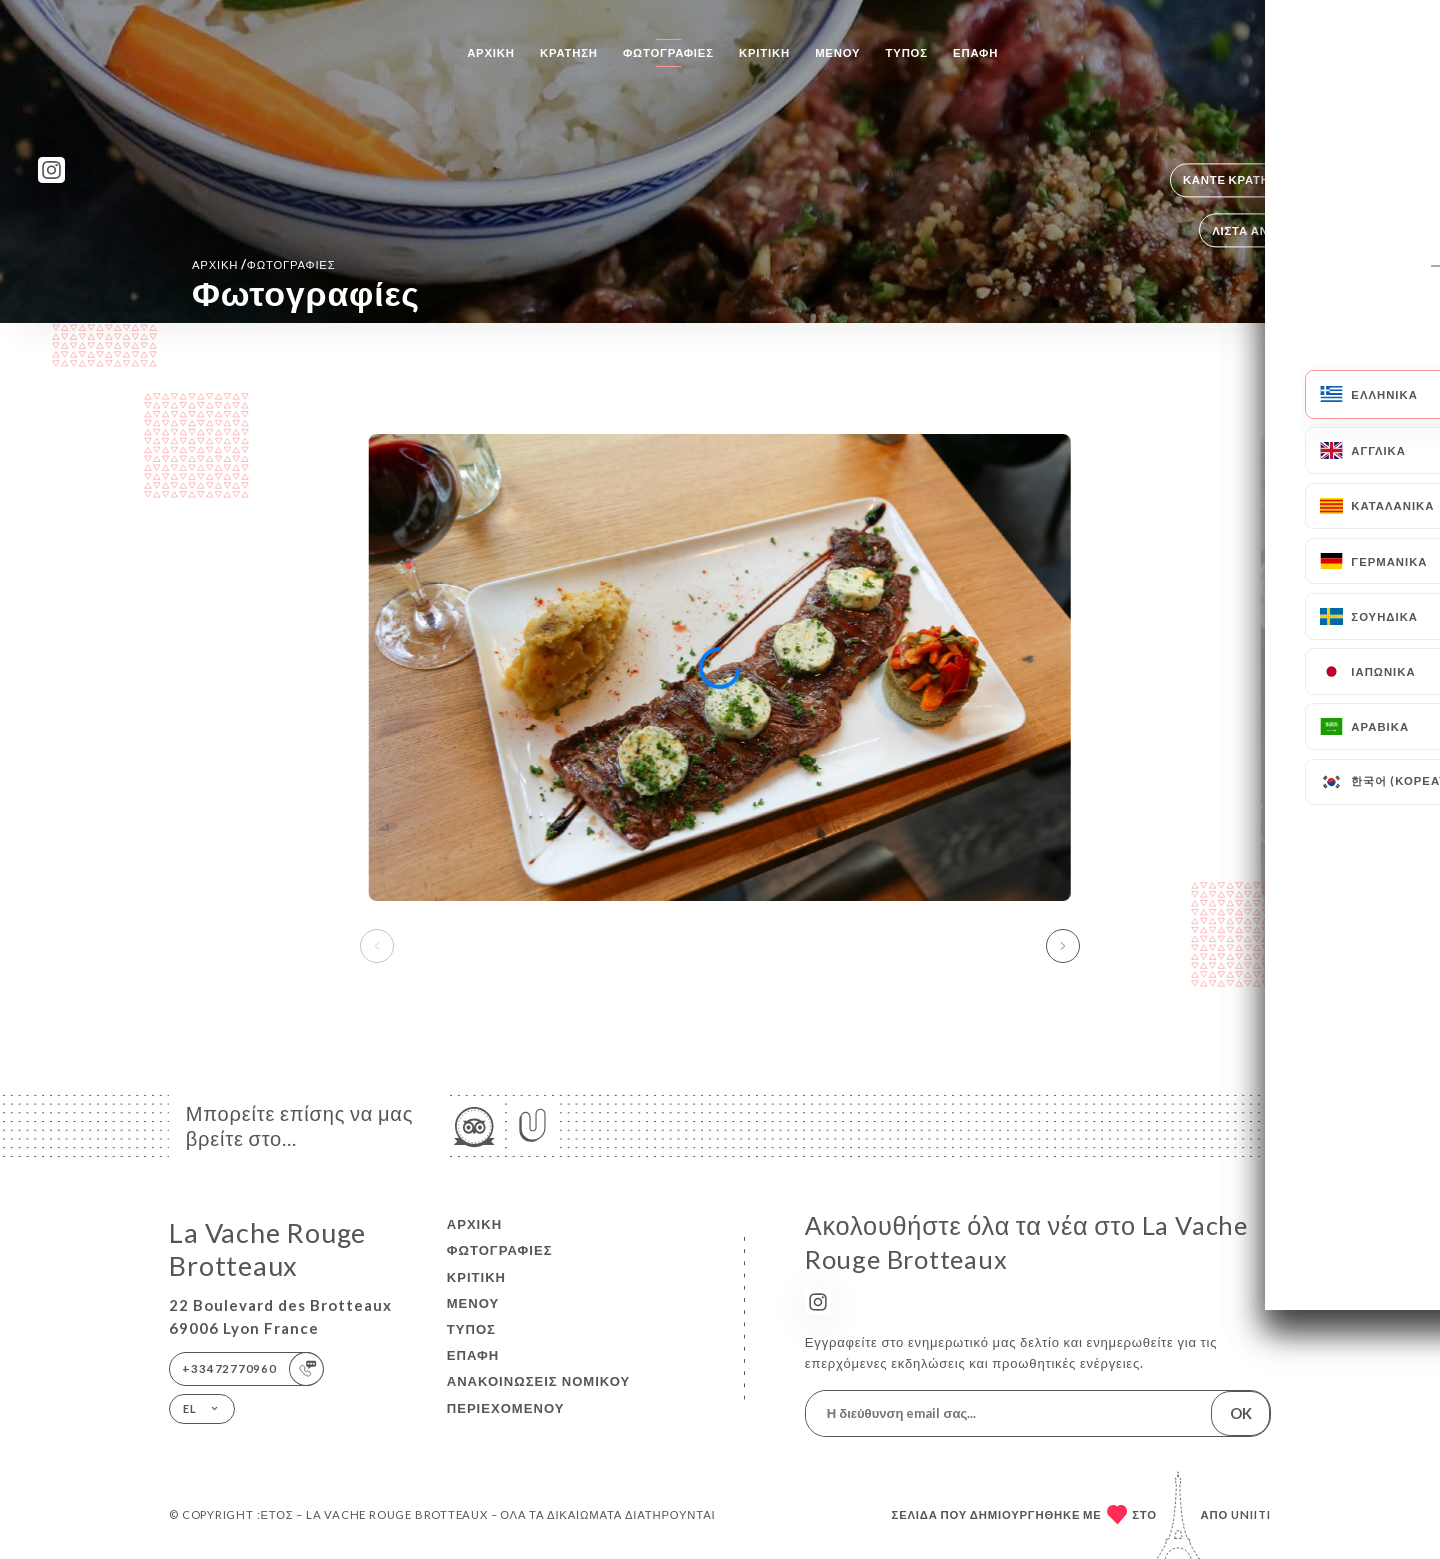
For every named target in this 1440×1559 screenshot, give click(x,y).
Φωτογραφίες (668, 52)
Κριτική (764, 52)
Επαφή (975, 52)
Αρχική (491, 52)
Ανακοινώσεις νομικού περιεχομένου (539, 1394)
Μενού (837, 52)
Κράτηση (569, 52)
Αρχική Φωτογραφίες (263, 264)
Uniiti (1251, 1514)
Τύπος (907, 52)
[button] (1063, 946)
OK (1241, 1413)
